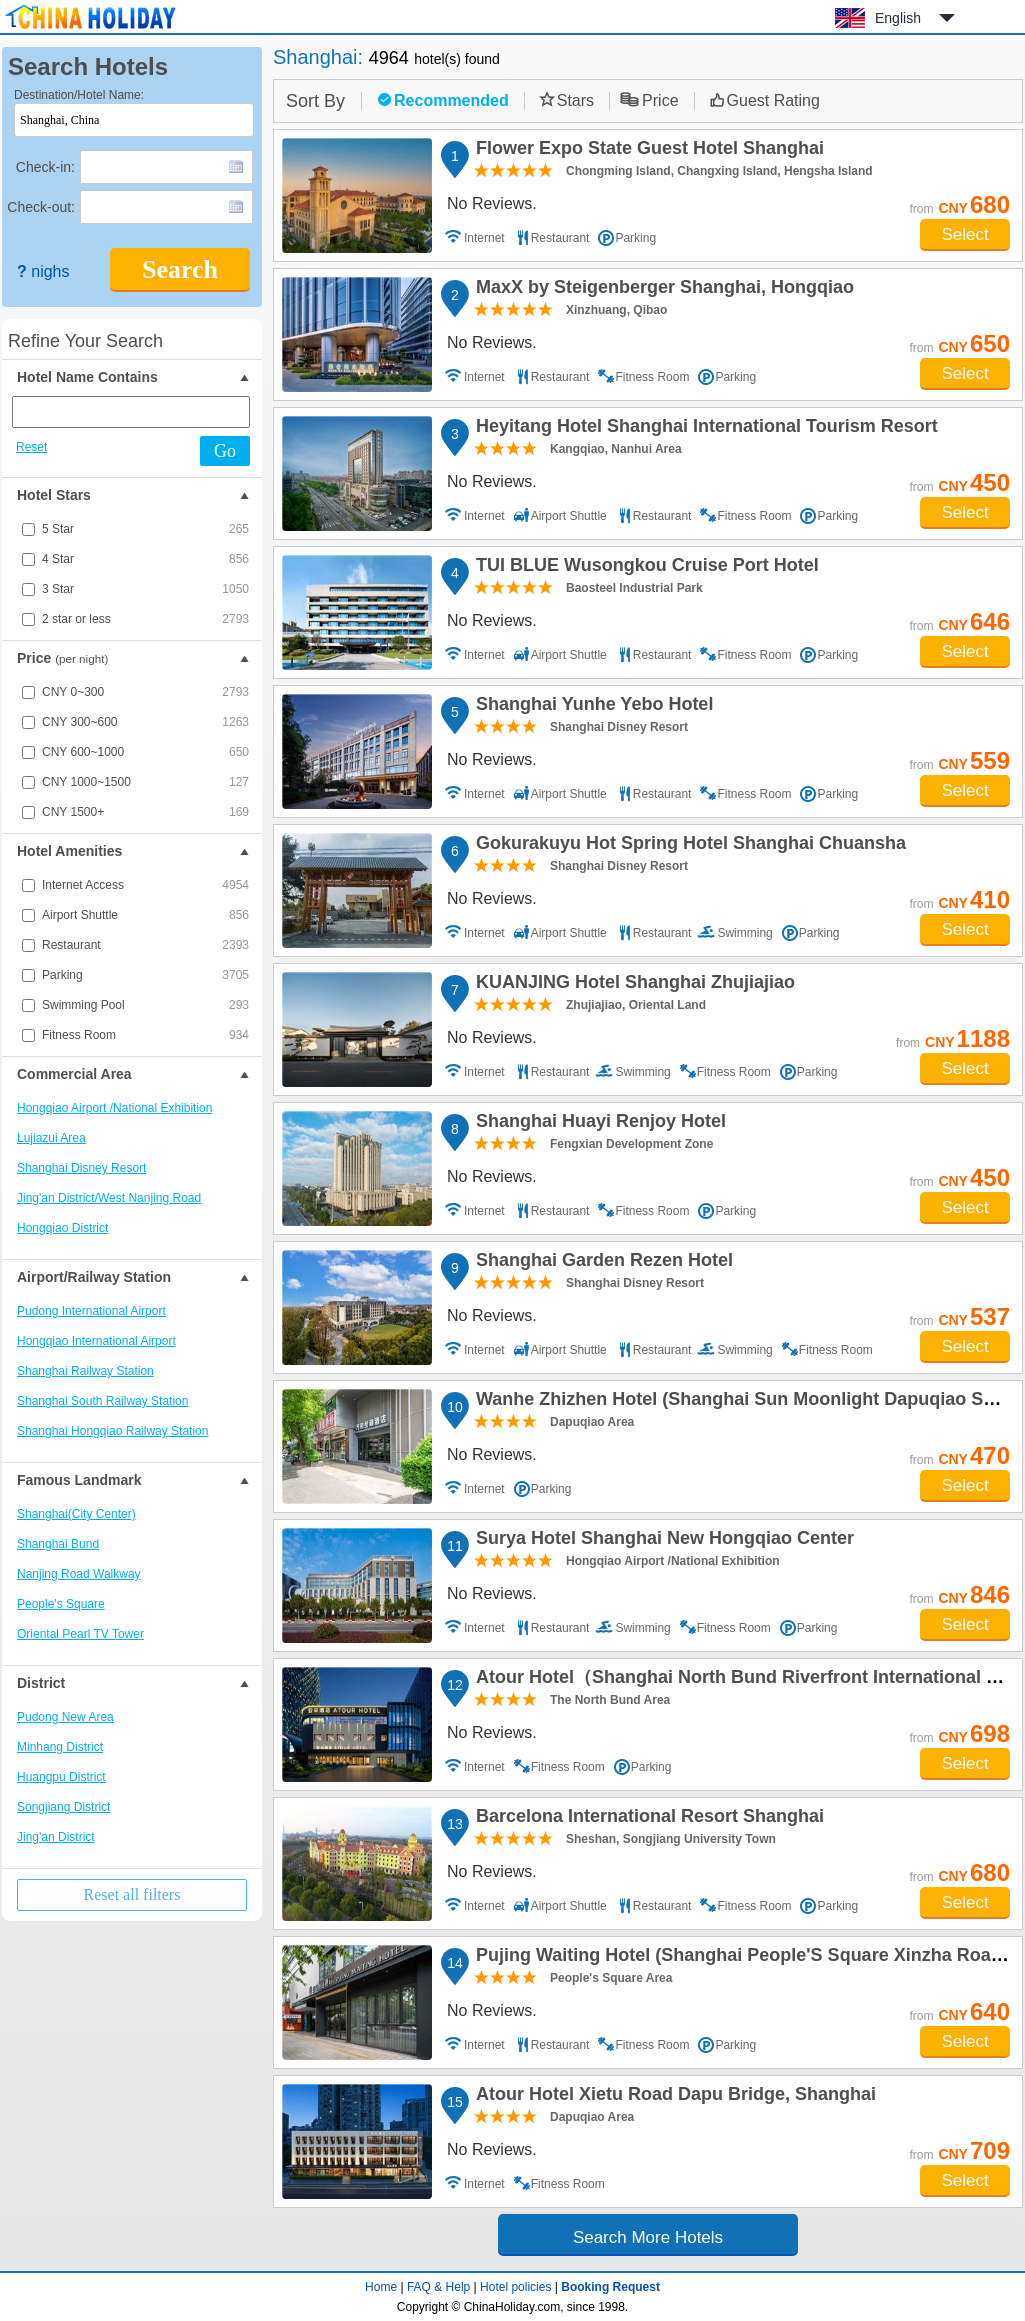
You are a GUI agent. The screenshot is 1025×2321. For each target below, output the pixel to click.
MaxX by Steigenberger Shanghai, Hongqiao (662, 290)
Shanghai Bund (58, 1544)
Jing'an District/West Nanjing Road (109, 1198)
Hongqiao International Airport (96, 1341)
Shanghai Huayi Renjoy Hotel (598, 1124)
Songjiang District (63, 1807)
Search (180, 269)
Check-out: (41, 207)
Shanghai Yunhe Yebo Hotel (591, 707)
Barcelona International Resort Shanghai (647, 1819)
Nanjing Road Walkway (79, 1574)
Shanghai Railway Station (85, 1371)
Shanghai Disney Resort (81, 1168)
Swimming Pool (145, 1005)
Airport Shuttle (145, 915)
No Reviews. (492, 203)
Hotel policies (515, 2287)
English (898, 18)
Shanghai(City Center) (76, 1514)
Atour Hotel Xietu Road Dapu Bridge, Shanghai (673, 2097)
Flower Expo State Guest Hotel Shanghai (647, 151)
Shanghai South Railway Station (102, 1401)
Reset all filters (132, 1894)
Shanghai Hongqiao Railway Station (112, 1431)
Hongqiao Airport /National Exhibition (114, 1108)
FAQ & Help (438, 2287)
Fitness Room (145, 1035)
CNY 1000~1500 (145, 782)
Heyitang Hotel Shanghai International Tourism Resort (704, 429)
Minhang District (60, 1747)
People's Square (61, 1604)
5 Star (145, 529)
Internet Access (145, 885)
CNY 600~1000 (145, 752)
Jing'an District (56, 1837)
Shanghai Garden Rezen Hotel (601, 1263)
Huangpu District (61, 1777)
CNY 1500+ (145, 812)
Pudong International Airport (91, 1311)
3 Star (145, 589)
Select (964, 234)
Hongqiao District (62, 1228)
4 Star (145, 559)
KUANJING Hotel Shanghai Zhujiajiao (632, 985)
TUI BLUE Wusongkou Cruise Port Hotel (644, 568)
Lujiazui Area (51, 1138)
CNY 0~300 (145, 692)
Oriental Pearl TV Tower (80, 1634)
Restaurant (145, 945)
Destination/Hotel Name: (79, 95)
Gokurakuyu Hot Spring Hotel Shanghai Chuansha (688, 846)
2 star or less (145, 619)
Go (225, 451)
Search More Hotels (648, 2237)
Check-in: (45, 167)
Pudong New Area (65, 1717)
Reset (31, 447)
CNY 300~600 (145, 722)
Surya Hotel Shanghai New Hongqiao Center (662, 1541)
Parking (145, 975)
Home (381, 2287)
